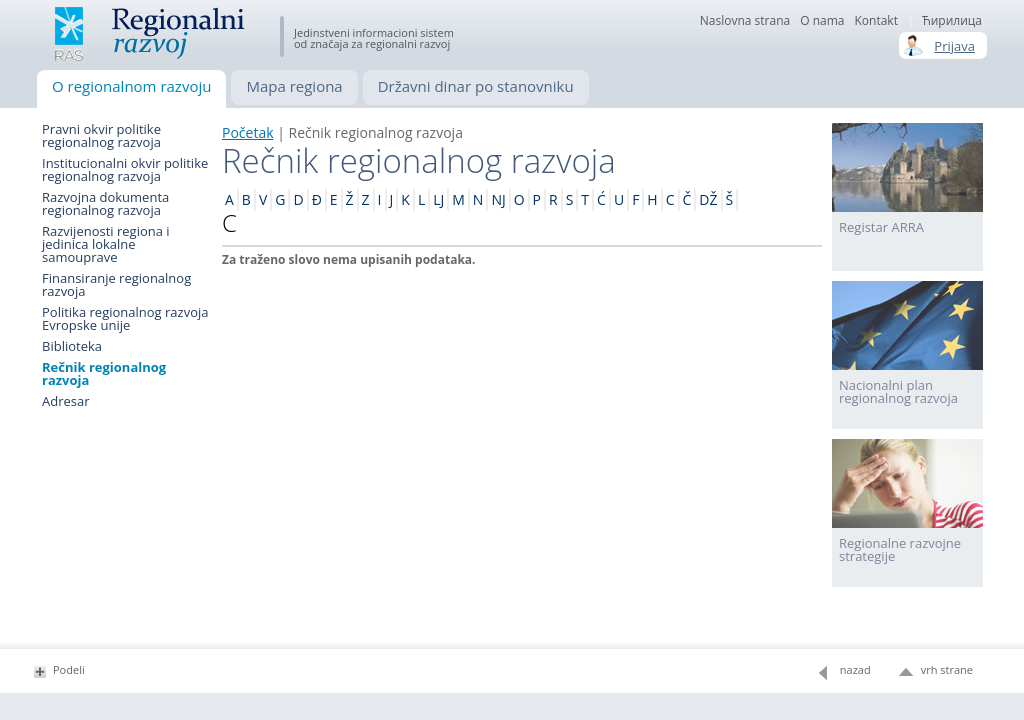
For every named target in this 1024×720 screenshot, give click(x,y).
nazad (855, 669)
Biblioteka (72, 346)
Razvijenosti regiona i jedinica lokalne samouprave (106, 244)
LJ (438, 199)
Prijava (954, 46)
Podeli (69, 669)
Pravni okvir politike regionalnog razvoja (101, 136)
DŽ (708, 199)
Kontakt (875, 21)
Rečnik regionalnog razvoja (104, 374)
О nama (822, 21)
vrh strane (947, 669)
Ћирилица (952, 21)
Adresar (66, 401)
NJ (498, 199)
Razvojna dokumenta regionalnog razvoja (105, 204)
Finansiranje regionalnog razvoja (116, 285)
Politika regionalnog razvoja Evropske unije (125, 319)
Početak (248, 132)
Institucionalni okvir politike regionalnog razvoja (125, 170)
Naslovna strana (745, 21)
